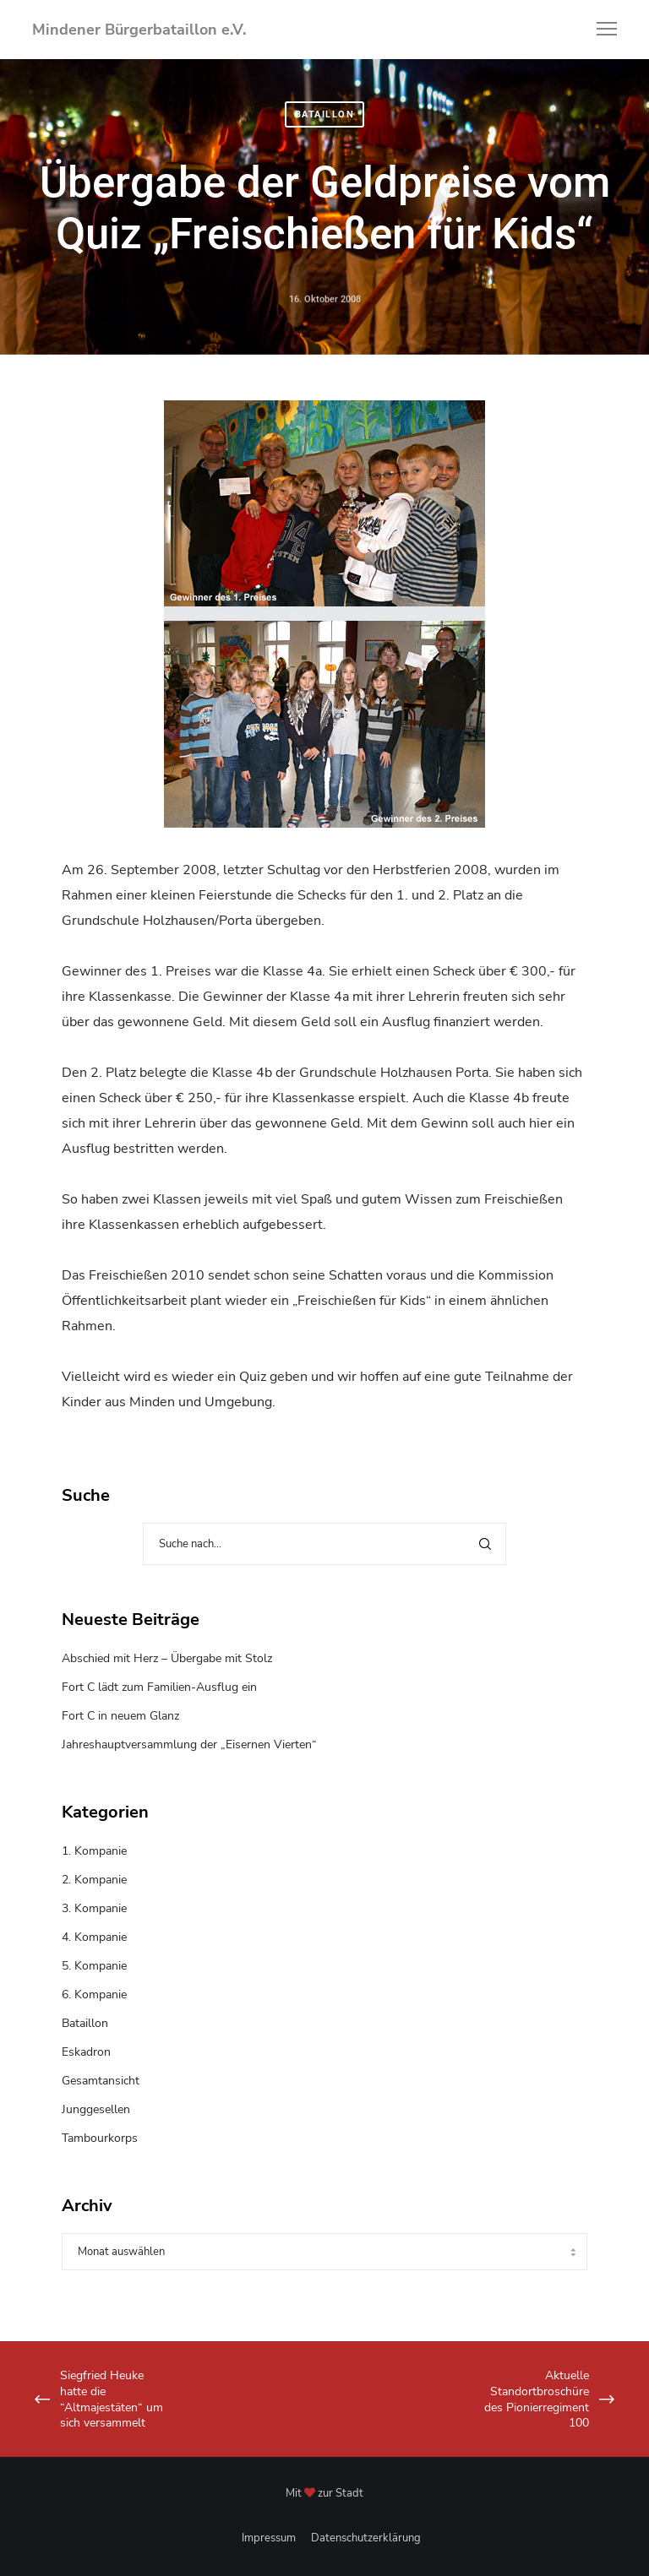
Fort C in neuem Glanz (120, 1716)
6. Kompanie (94, 1994)
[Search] (485, 1544)
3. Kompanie (94, 1908)
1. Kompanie (94, 1851)
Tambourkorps (100, 2138)
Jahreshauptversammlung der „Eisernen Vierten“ (189, 1744)
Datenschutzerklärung (366, 2538)
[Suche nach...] (324, 1544)
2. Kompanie (94, 1880)
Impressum (269, 2538)
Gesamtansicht (100, 2081)
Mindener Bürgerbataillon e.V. (139, 29)
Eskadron (86, 2052)
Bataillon (325, 114)
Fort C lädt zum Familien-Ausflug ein (159, 1687)
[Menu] (599, 29)
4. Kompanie (94, 1937)
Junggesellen (96, 2109)
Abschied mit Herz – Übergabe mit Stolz (167, 1658)
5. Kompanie (94, 1966)
